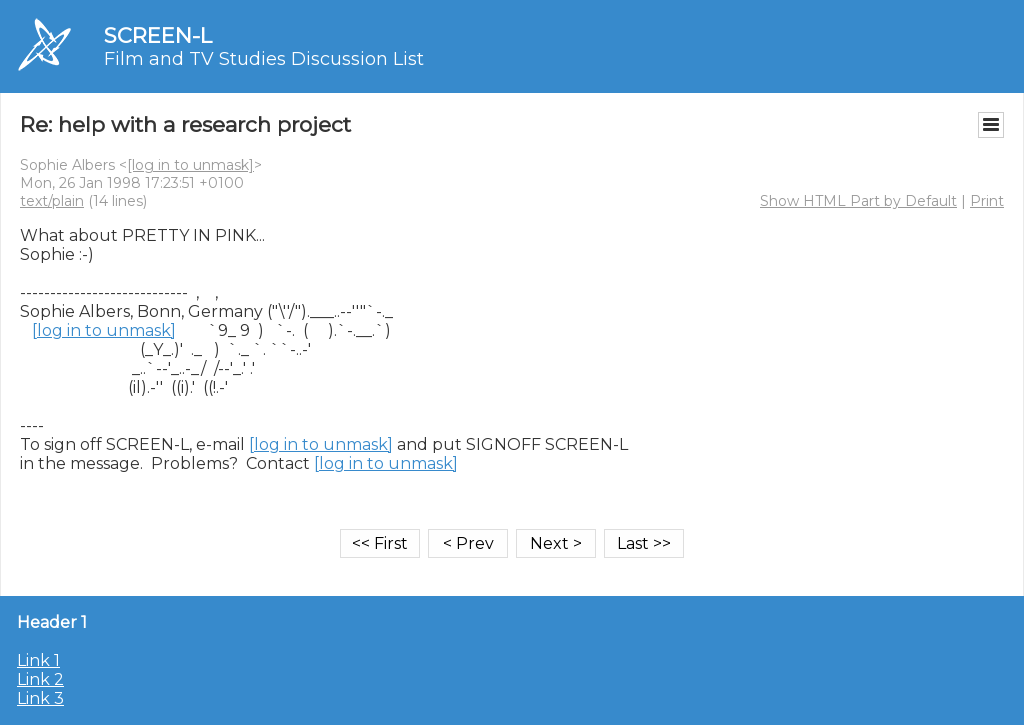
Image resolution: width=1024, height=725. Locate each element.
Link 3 (40, 698)
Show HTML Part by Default (858, 201)
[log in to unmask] (190, 165)
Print (987, 201)
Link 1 (38, 660)
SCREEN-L (158, 35)
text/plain (52, 201)
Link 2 (40, 679)
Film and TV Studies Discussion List (264, 59)
